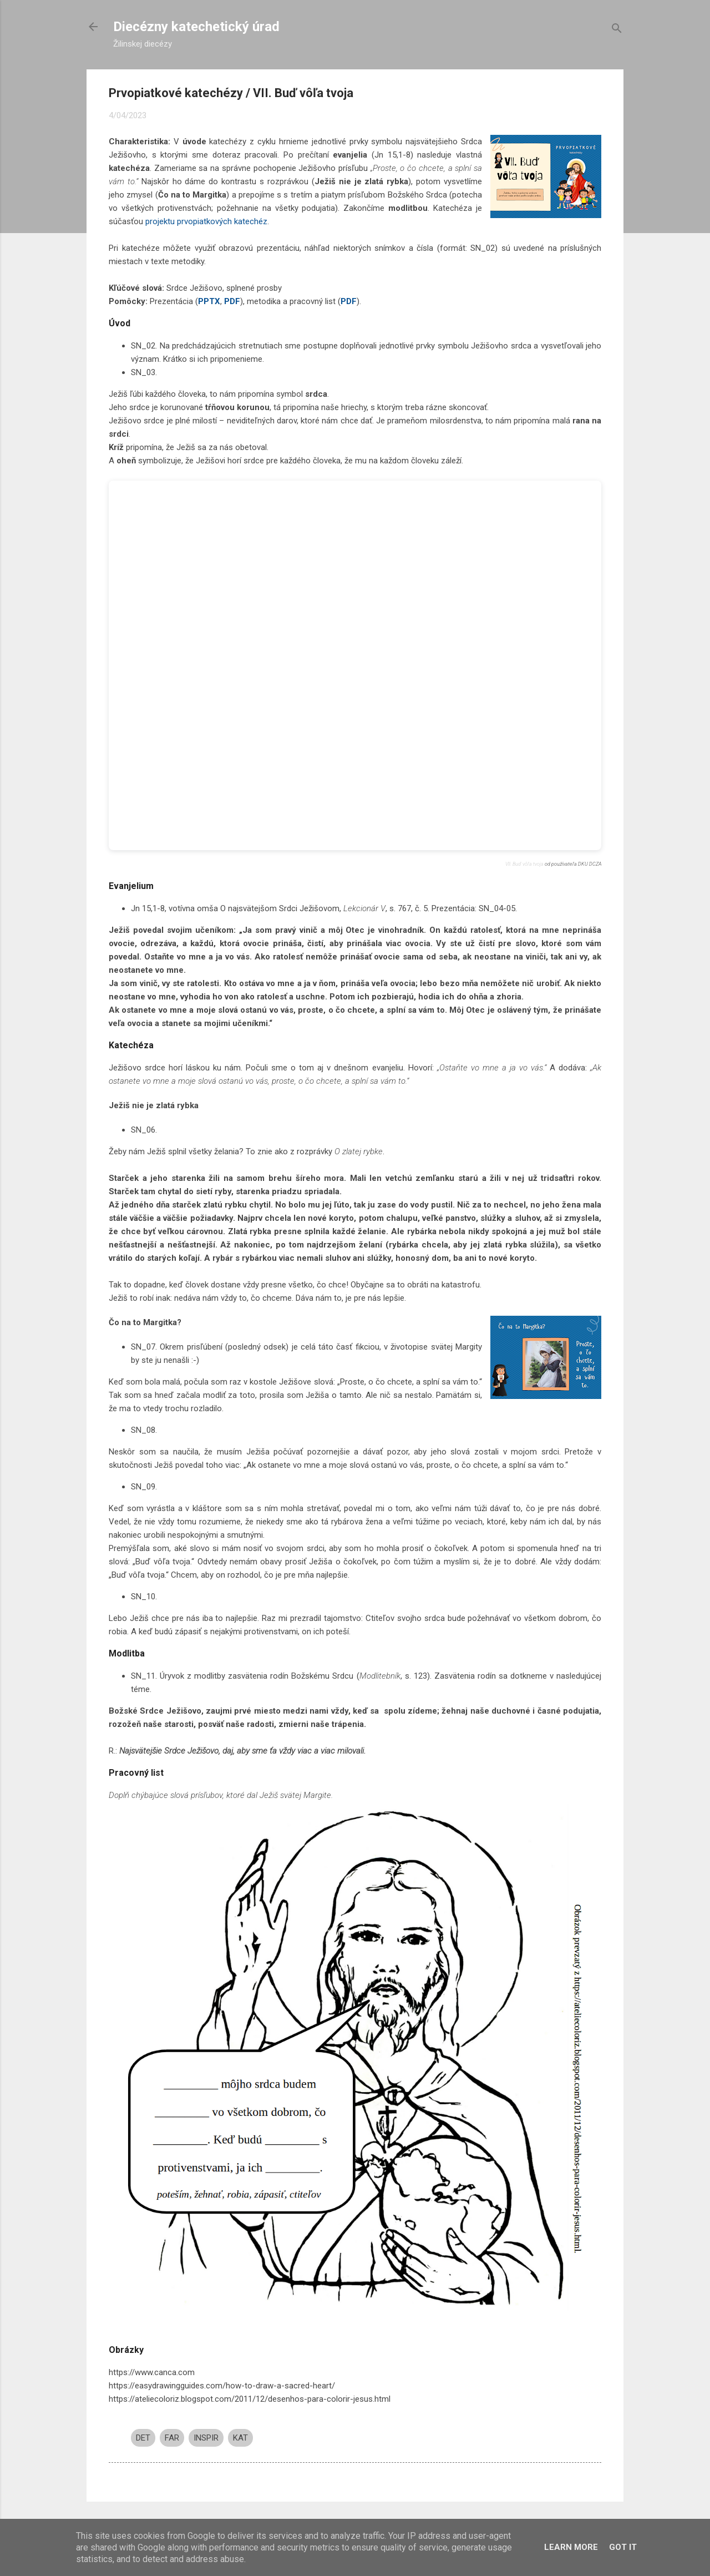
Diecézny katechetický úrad (196, 26)
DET (143, 2438)
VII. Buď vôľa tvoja (524, 864)
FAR (172, 2438)
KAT (240, 2438)
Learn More (571, 2547)
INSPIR (206, 2438)
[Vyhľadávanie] (616, 30)
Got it (623, 2547)
